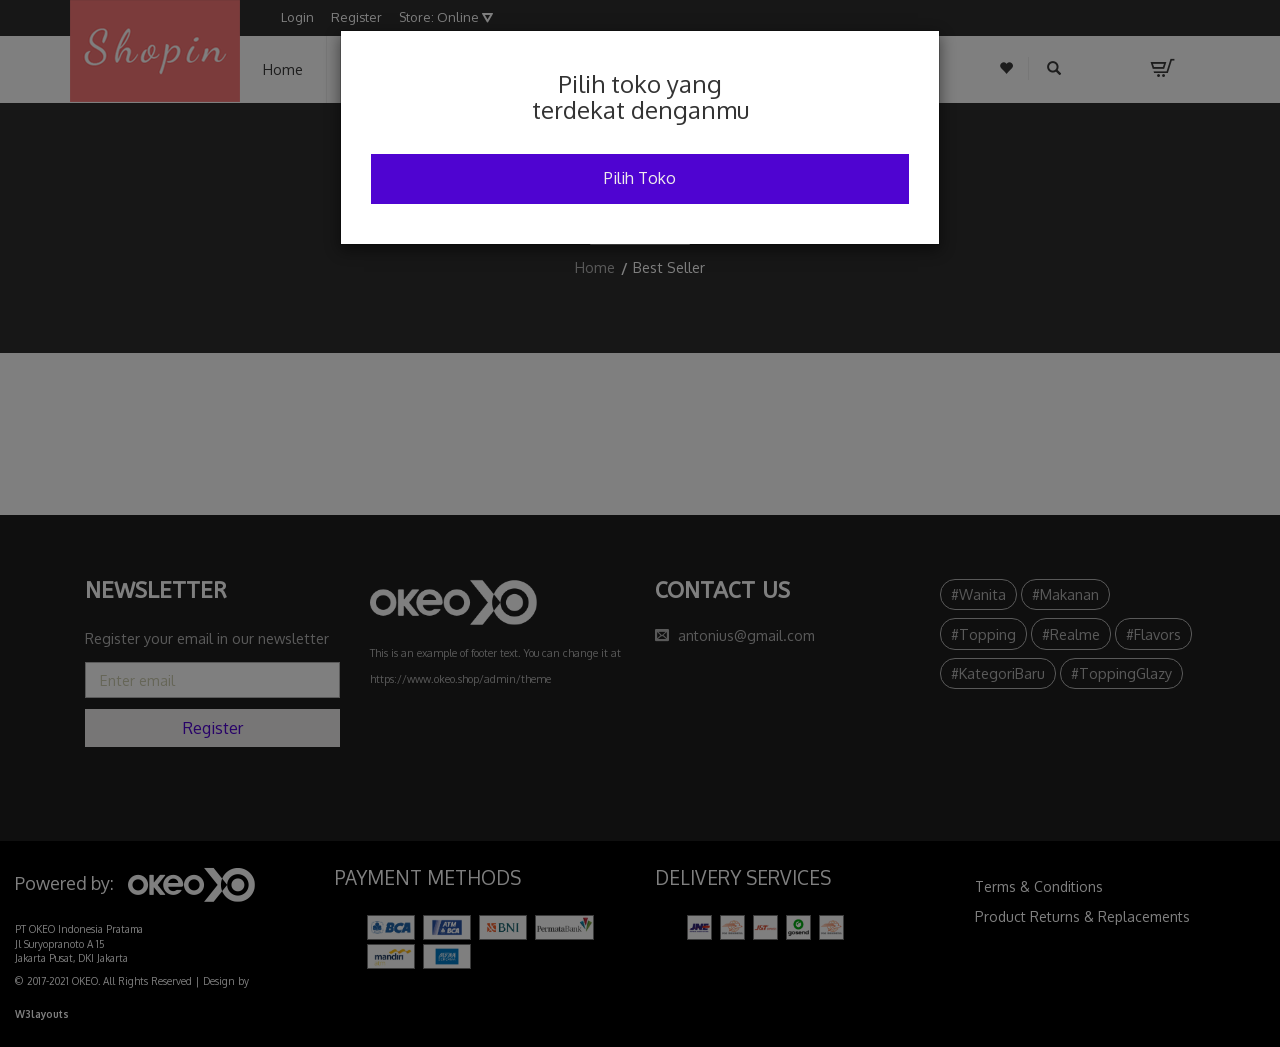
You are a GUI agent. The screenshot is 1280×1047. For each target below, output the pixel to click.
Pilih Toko (640, 178)
